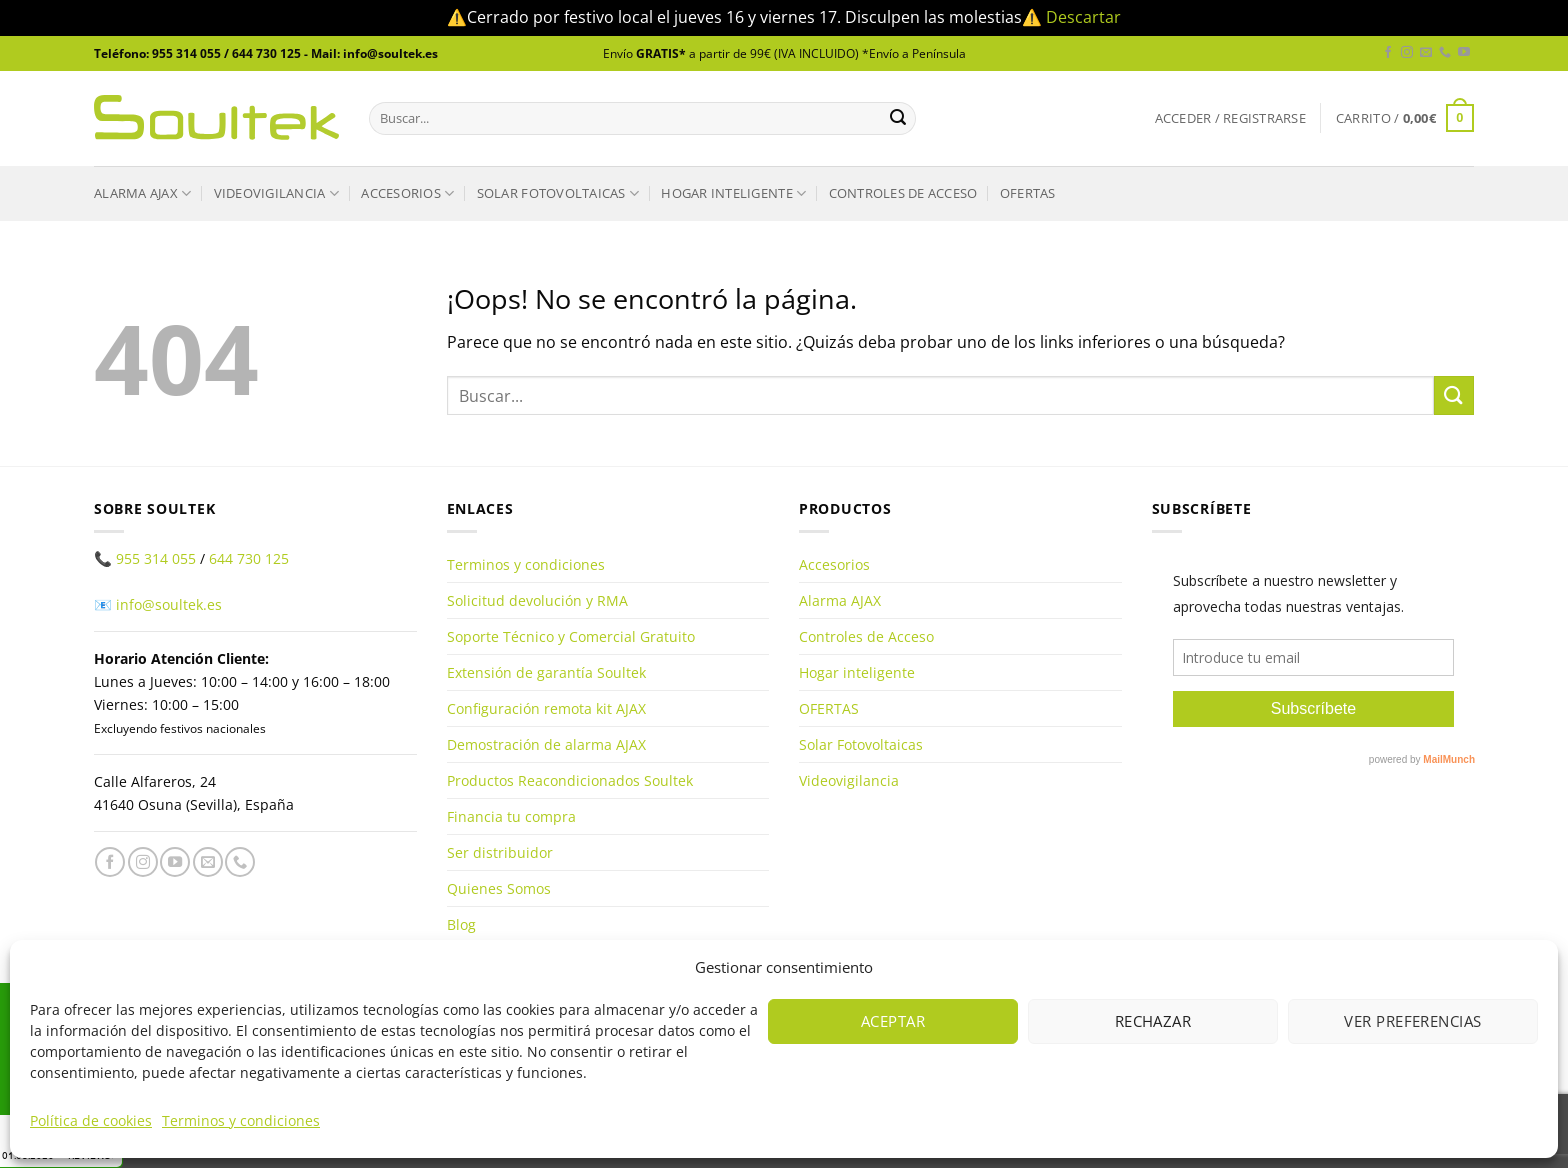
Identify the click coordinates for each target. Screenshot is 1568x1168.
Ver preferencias (1412, 1021)
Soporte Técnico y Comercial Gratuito (571, 636)
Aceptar (893, 1021)
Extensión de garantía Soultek (546, 672)
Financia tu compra (511, 816)
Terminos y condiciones (241, 1120)
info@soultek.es (169, 604)
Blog (461, 924)
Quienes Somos (499, 888)
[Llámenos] (1445, 53)
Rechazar (1153, 1021)
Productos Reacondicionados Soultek (570, 780)
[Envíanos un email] (1426, 53)
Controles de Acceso (903, 193)
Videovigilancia (276, 193)
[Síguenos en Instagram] (1407, 53)
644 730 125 (249, 558)
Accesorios (407, 193)
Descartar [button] (1083, 17)
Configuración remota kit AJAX (546, 708)
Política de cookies (91, 1120)
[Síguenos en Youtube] (1464, 53)
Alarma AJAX (142, 193)
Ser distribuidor (500, 852)
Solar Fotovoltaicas (558, 193)
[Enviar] (898, 118)
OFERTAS (1028, 193)
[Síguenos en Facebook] (1388, 53)
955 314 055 (156, 558)
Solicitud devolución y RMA (537, 600)
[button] (1230, 118)
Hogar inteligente (733, 193)
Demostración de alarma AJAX (546, 744)
